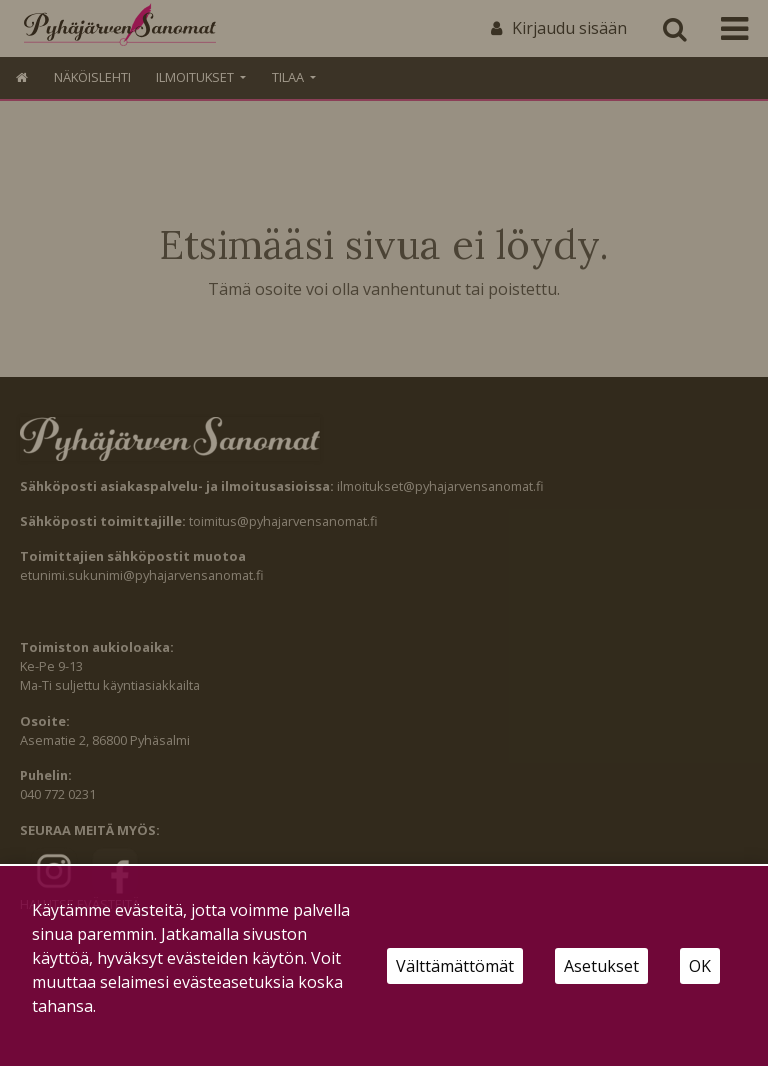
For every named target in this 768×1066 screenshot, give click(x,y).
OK (700, 966)
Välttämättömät (455, 966)
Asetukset (601, 966)
